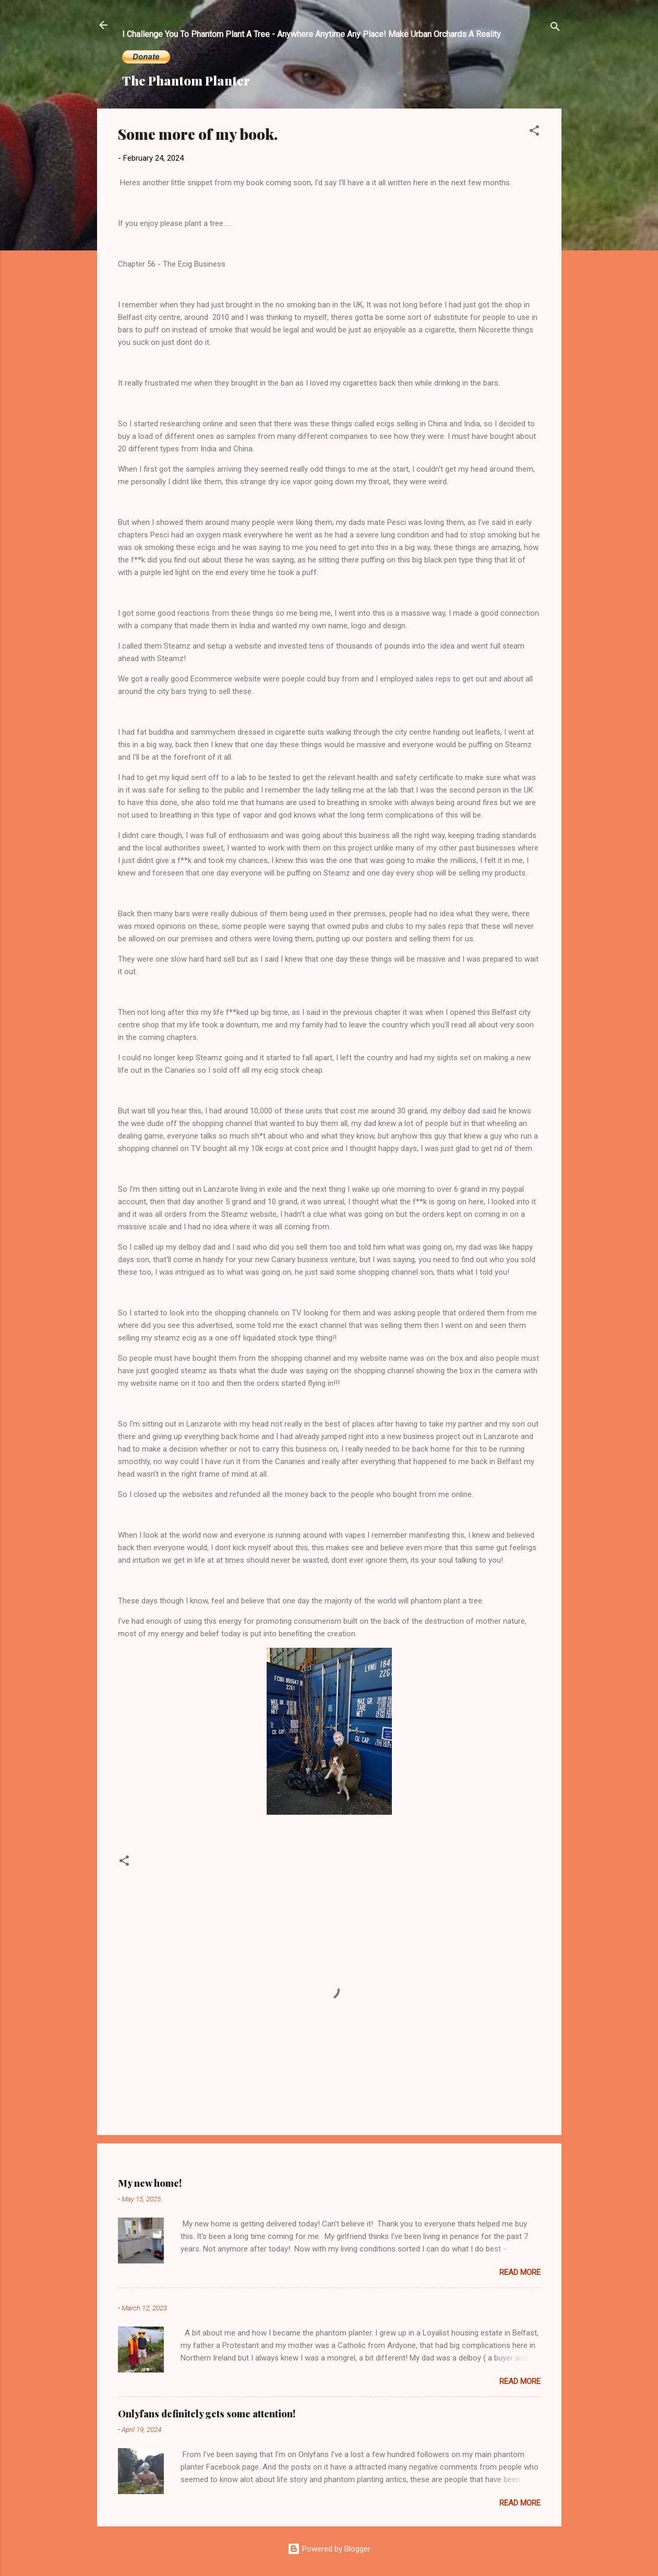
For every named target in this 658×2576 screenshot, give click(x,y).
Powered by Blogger (329, 2549)
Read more (520, 2272)
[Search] (555, 28)
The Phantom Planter (186, 80)
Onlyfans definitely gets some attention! (206, 2413)
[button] (534, 132)
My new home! (150, 2183)
